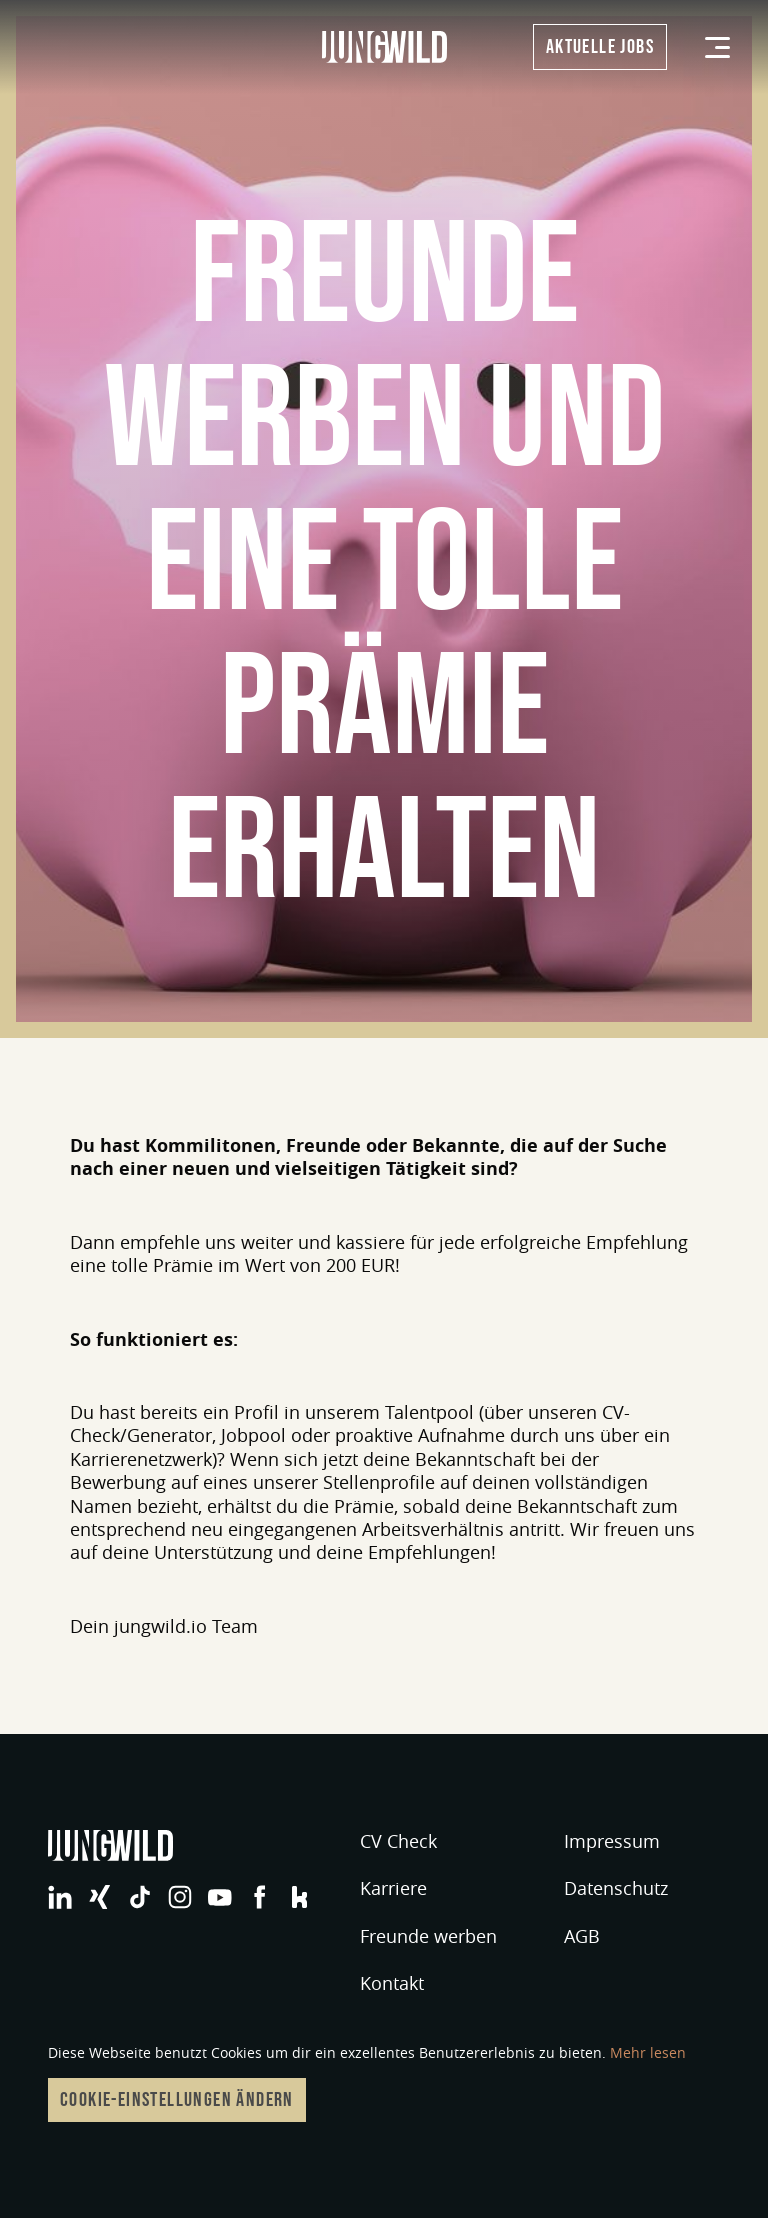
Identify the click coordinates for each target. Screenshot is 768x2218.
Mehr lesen (648, 2052)
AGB (582, 1936)
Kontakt (392, 1983)
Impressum (612, 1841)
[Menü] (717, 47)
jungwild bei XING (100, 1897)
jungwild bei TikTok (140, 1897)
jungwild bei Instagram (180, 1897)
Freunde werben (428, 1936)
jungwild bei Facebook (260, 1897)
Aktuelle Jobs (600, 47)
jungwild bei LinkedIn (60, 1897)
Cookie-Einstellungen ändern (177, 2100)
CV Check (398, 1841)
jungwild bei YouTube (220, 1897)
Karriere (393, 1888)
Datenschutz (616, 1888)
